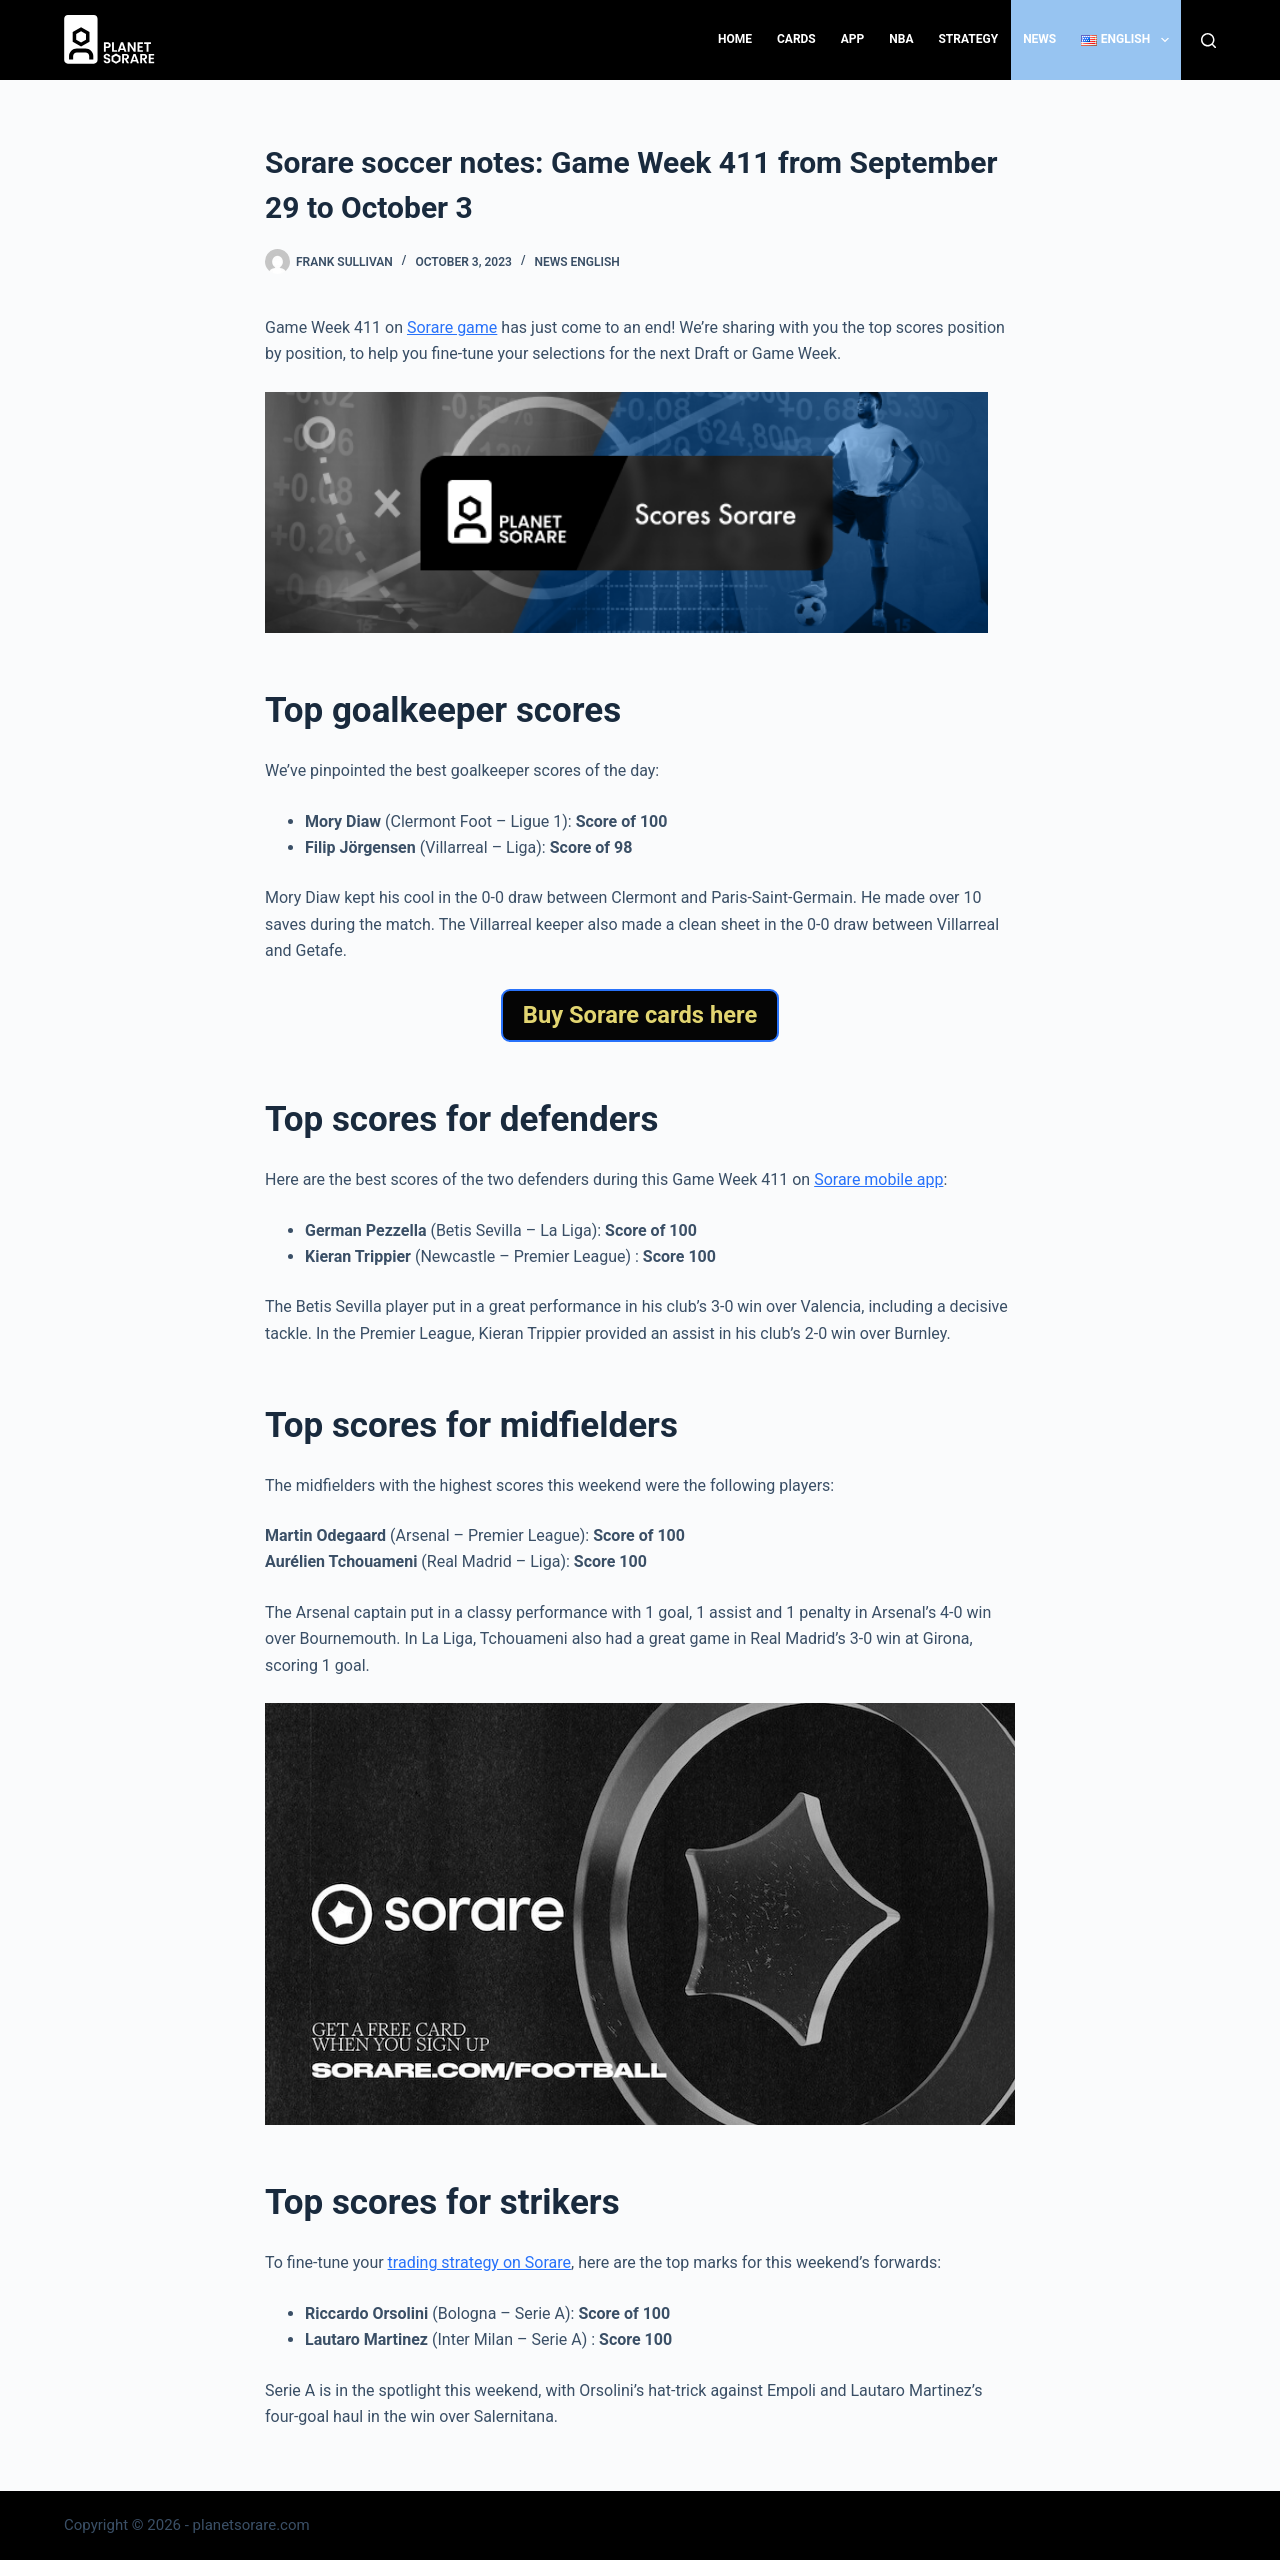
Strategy (968, 39)
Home (735, 39)
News (1039, 39)
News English (576, 262)
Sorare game (452, 327)
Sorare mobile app (878, 1179)
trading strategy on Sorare (479, 2262)
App (853, 39)
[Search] (1208, 40)
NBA (901, 39)
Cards (796, 39)
